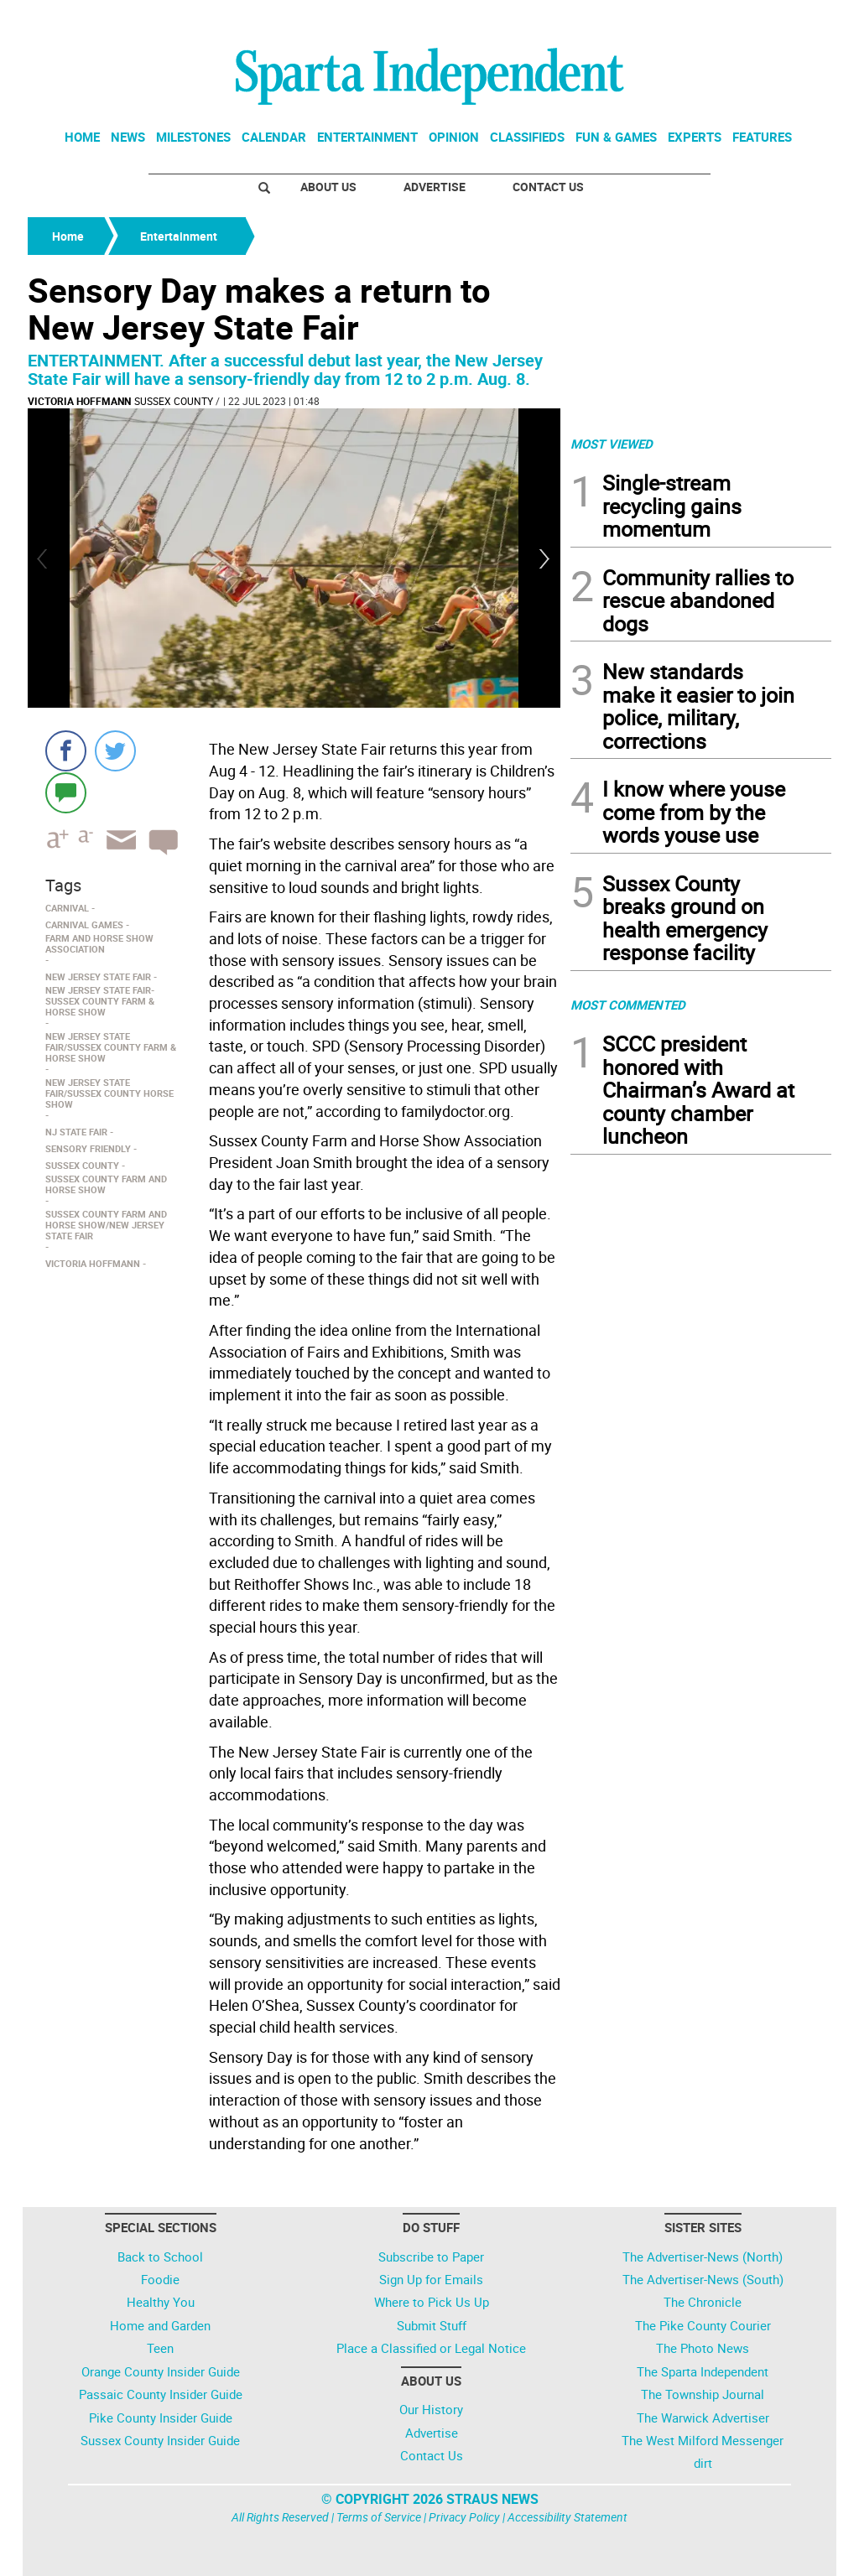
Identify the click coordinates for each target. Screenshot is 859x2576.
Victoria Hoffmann (79, 401)
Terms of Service (378, 2517)
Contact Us (548, 187)
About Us (328, 187)
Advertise (434, 187)
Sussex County (173, 401)
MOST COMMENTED (627, 1004)
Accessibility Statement (567, 2517)
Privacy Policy (464, 2517)
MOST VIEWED (611, 443)
